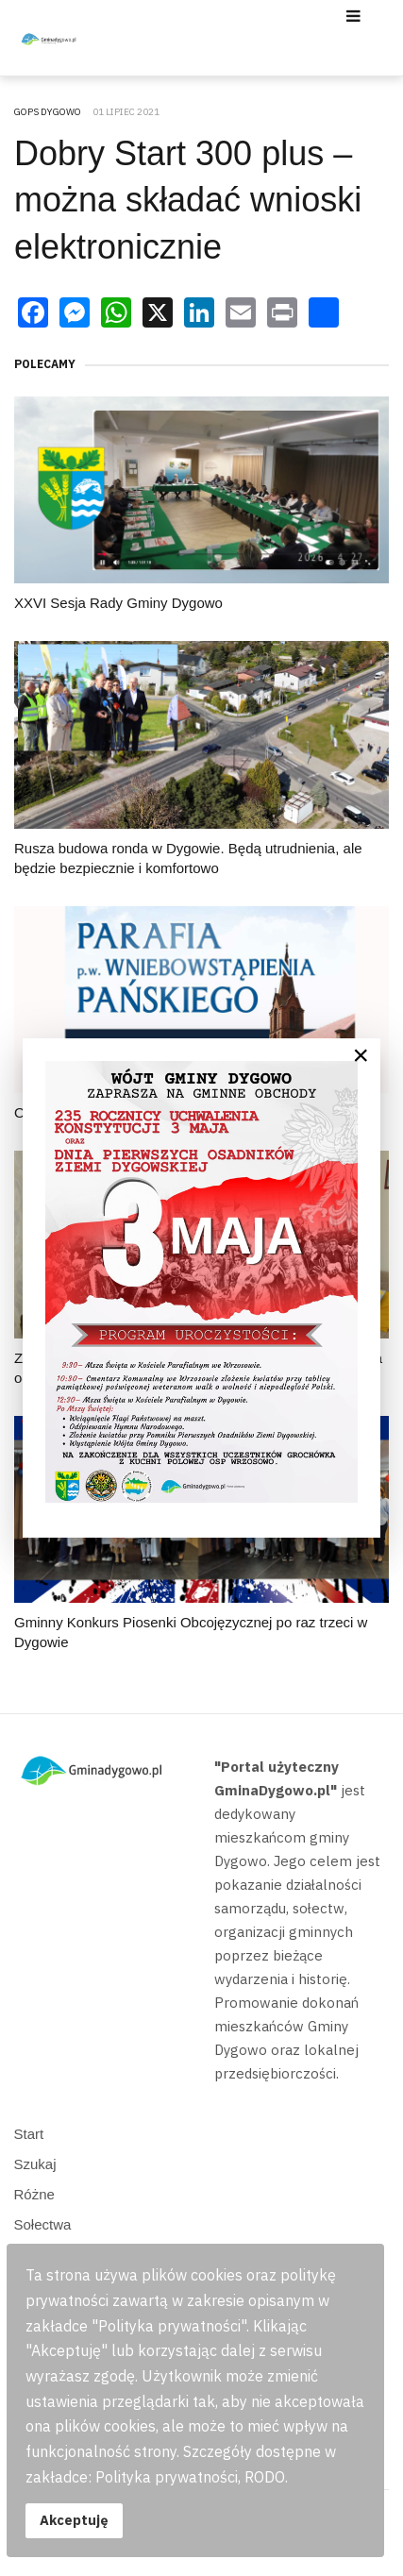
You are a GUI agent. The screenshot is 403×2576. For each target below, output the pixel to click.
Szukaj (35, 2164)
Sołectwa (43, 2224)
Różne (34, 2194)
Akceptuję (74, 2520)
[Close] (360, 1055)
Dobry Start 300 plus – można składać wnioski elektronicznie (187, 200)
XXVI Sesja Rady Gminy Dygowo (118, 603)
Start (29, 2134)
